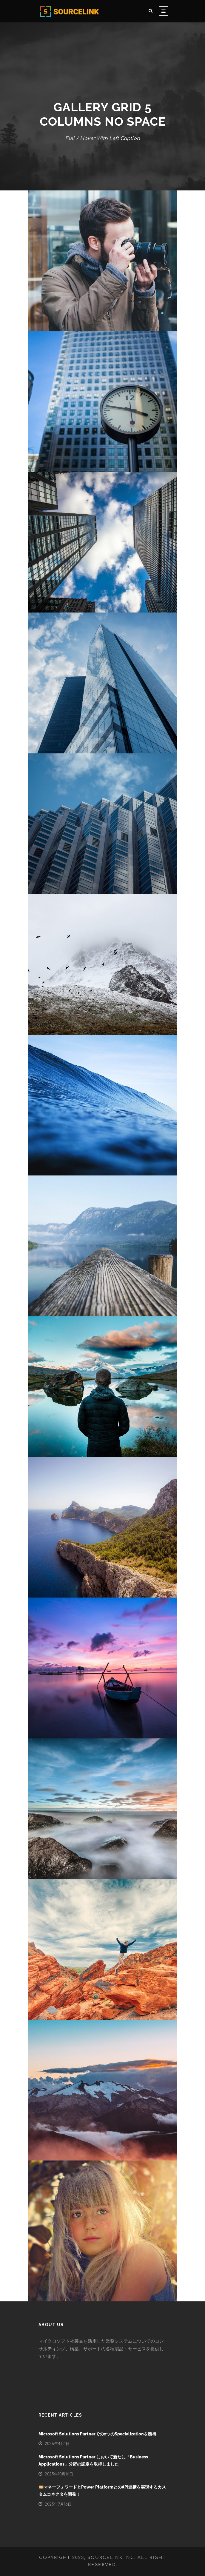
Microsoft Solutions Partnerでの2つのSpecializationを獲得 (97, 2434)
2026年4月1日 (57, 2444)
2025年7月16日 (58, 2504)
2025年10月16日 (59, 2474)
